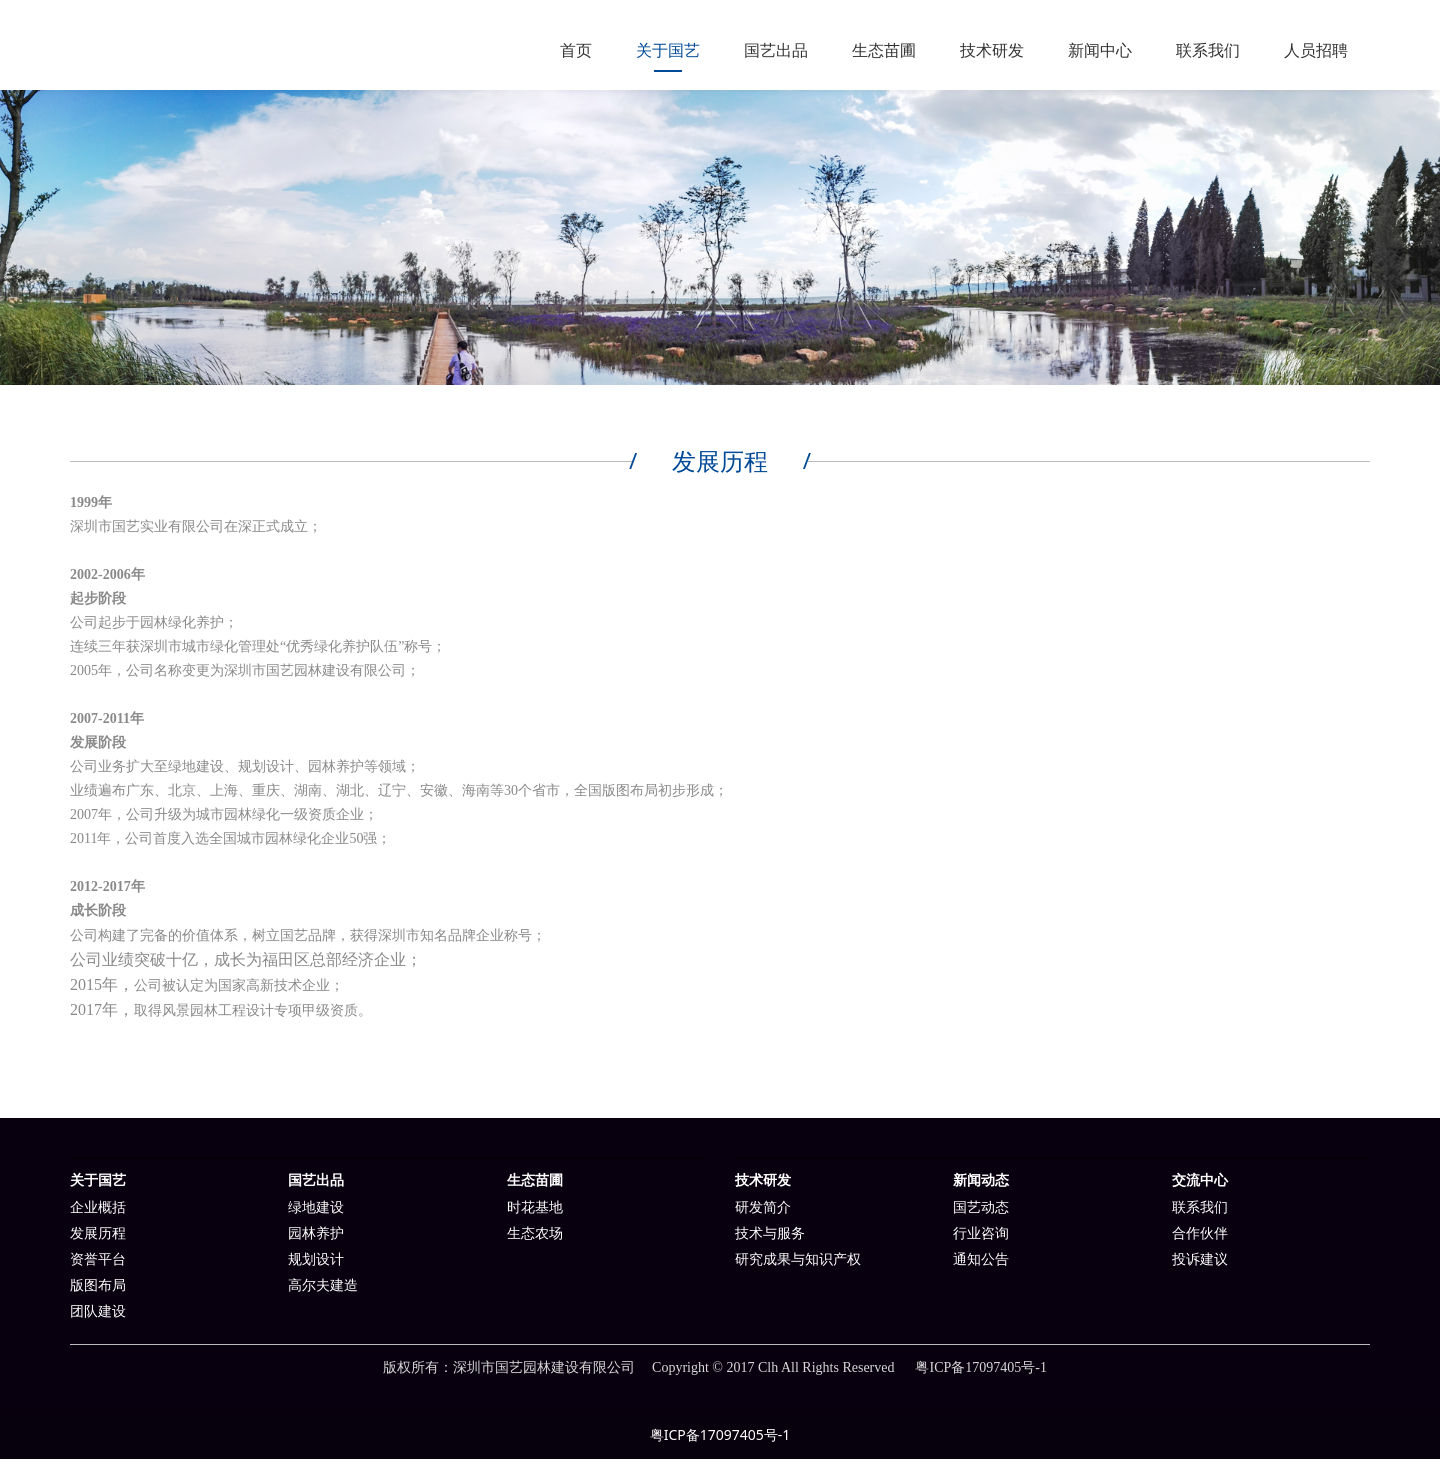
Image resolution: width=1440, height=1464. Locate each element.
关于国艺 (668, 50)
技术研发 (992, 50)
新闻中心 (1100, 50)
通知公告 (981, 1264)
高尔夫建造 (323, 1290)
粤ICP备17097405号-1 (720, 1439)
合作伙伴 (1200, 1238)
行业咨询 (981, 1238)
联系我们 (1208, 50)
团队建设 (98, 1316)
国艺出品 (776, 50)
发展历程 (98, 1238)
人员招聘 (1316, 50)
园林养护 (316, 1238)
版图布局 (98, 1290)
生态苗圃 (884, 50)
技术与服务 (770, 1238)
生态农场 (535, 1238)
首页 (576, 50)
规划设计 (316, 1264)
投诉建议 (1200, 1264)
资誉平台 (98, 1264)
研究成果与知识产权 (798, 1264)
